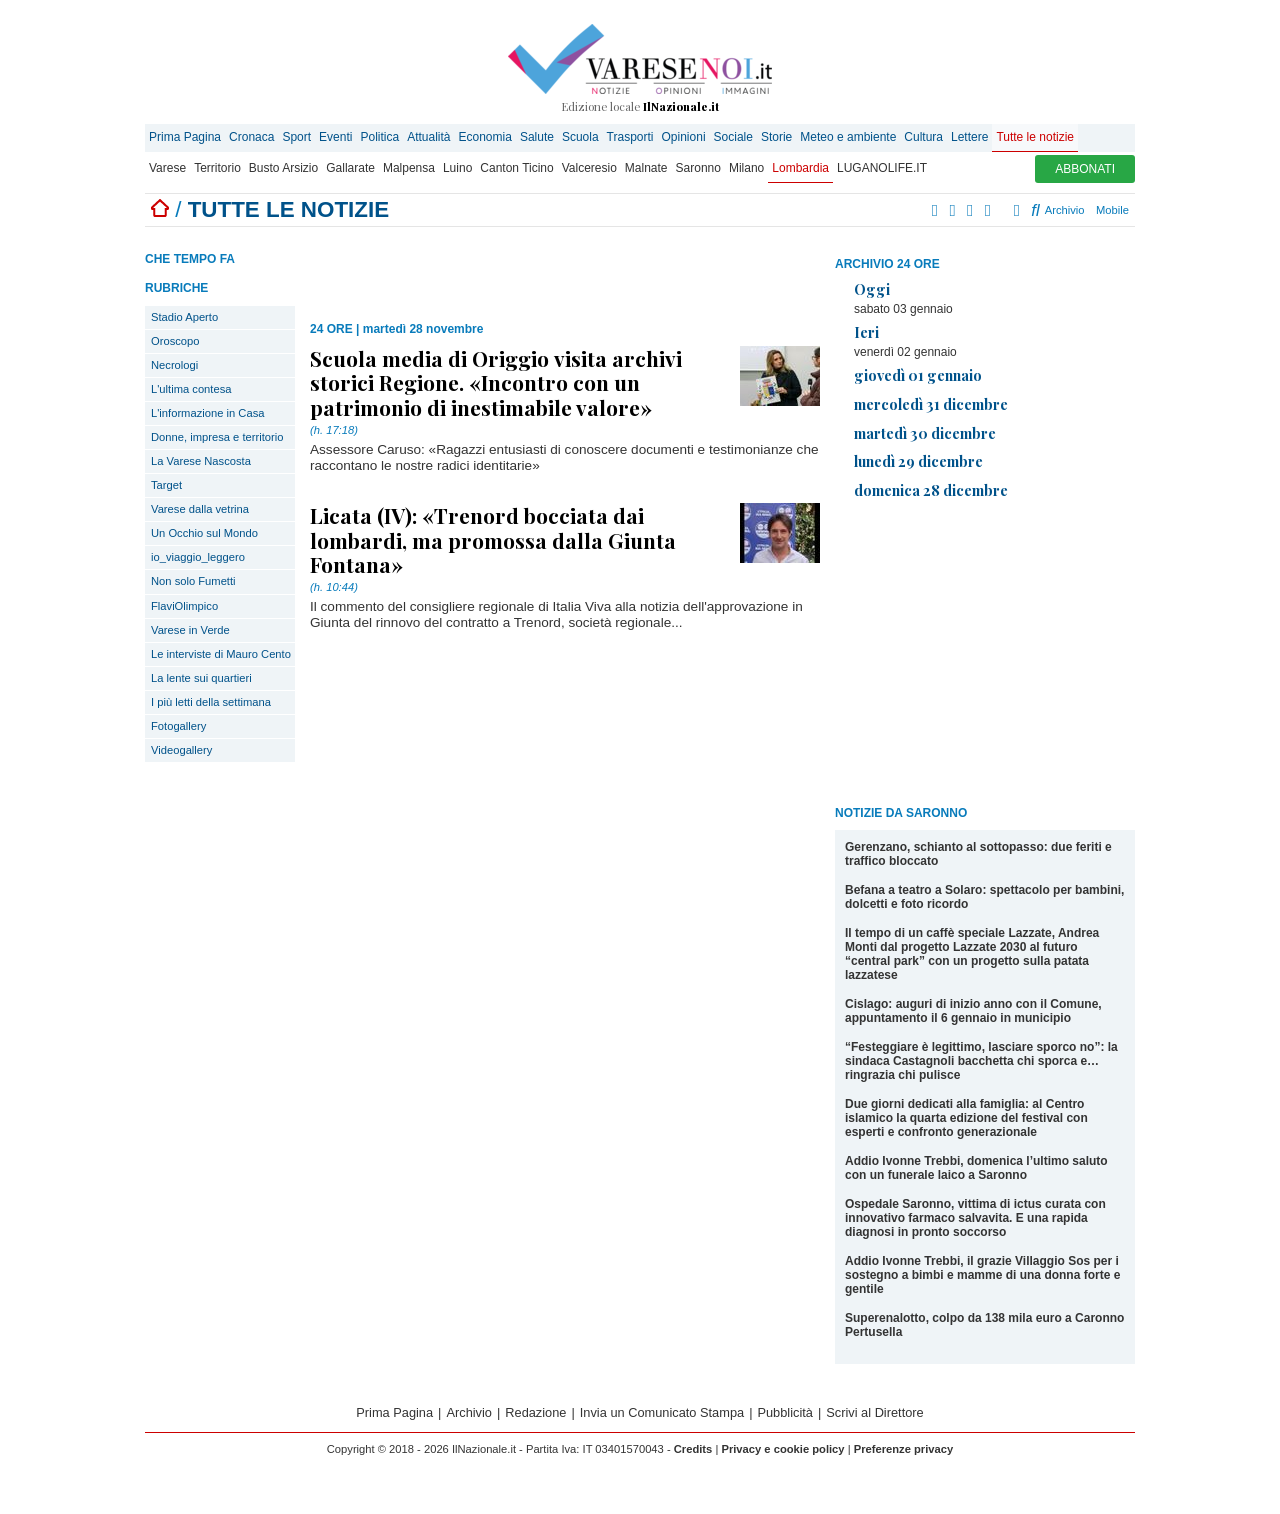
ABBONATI (1085, 169)
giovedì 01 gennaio (918, 375)
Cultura (923, 137)
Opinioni (684, 137)
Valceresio (589, 168)
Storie (776, 137)
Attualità (428, 137)
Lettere (969, 137)
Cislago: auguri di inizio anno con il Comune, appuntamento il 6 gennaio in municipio (973, 1011)
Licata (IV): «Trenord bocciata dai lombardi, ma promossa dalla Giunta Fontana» (493, 539)
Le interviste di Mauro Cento (221, 654)
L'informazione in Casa (207, 413)
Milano (746, 168)
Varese (167, 168)
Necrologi (174, 365)
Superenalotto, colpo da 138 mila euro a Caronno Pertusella (984, 1325)
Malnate (646, 168)
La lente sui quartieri (201, 678)
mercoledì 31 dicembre (931, 404)
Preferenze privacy (904, 1449)
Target (166, 485)
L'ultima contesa (191, 389)
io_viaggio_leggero (198, 557)
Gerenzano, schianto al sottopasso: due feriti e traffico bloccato (978, 854)
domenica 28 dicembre (931, 490)
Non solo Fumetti (193, 581)
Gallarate (350, 168)
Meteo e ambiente (848, 137)
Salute (537, 137)
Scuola (580, 137)
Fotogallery (178, 726)
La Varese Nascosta (201, 461)
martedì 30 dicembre (925, 433)
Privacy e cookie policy (782, 1449)
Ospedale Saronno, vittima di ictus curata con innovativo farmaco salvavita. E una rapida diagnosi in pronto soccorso (975, 1218)
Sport (296, 137)
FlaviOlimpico (184, 606)
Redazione (535, 1412)
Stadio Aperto (184, 317)
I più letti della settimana (211, 702)
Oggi (872, 289)
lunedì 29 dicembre (918, 461)
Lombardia (800, 168)
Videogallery (181, 750)
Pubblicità (785, 1412)
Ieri (866, 332)
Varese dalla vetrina (200, 509)
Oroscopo (175, 341)
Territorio (217, 168)
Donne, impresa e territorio (217, 437)
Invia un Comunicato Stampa (662, 1412)
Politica (379, 137)
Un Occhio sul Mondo (204, 533)
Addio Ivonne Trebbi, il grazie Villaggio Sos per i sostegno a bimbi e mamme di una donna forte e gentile (982, 1275)
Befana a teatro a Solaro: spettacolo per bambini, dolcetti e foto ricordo (984, 897)
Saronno (698, 168)
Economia (485, 137)
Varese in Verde (190, 630)
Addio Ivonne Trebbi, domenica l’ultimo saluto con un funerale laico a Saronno (976, 1168)
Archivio (1057, 210)
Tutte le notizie (1035, 137)
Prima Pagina (185, 137)
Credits (693, 1449)
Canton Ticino (516, 168)
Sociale (733, 137)
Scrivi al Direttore (874, 1412)
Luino (457, 168)
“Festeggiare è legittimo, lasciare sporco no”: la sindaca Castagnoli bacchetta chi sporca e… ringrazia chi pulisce (981, 1061)
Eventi (335, 137)
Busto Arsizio (283, 168)
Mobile (1112, 210)
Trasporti (630, 137)
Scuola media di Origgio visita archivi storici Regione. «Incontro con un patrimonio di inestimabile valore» (496, 382)
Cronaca (251, 137)
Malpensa (409, 168)
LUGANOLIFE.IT (882, 168)
